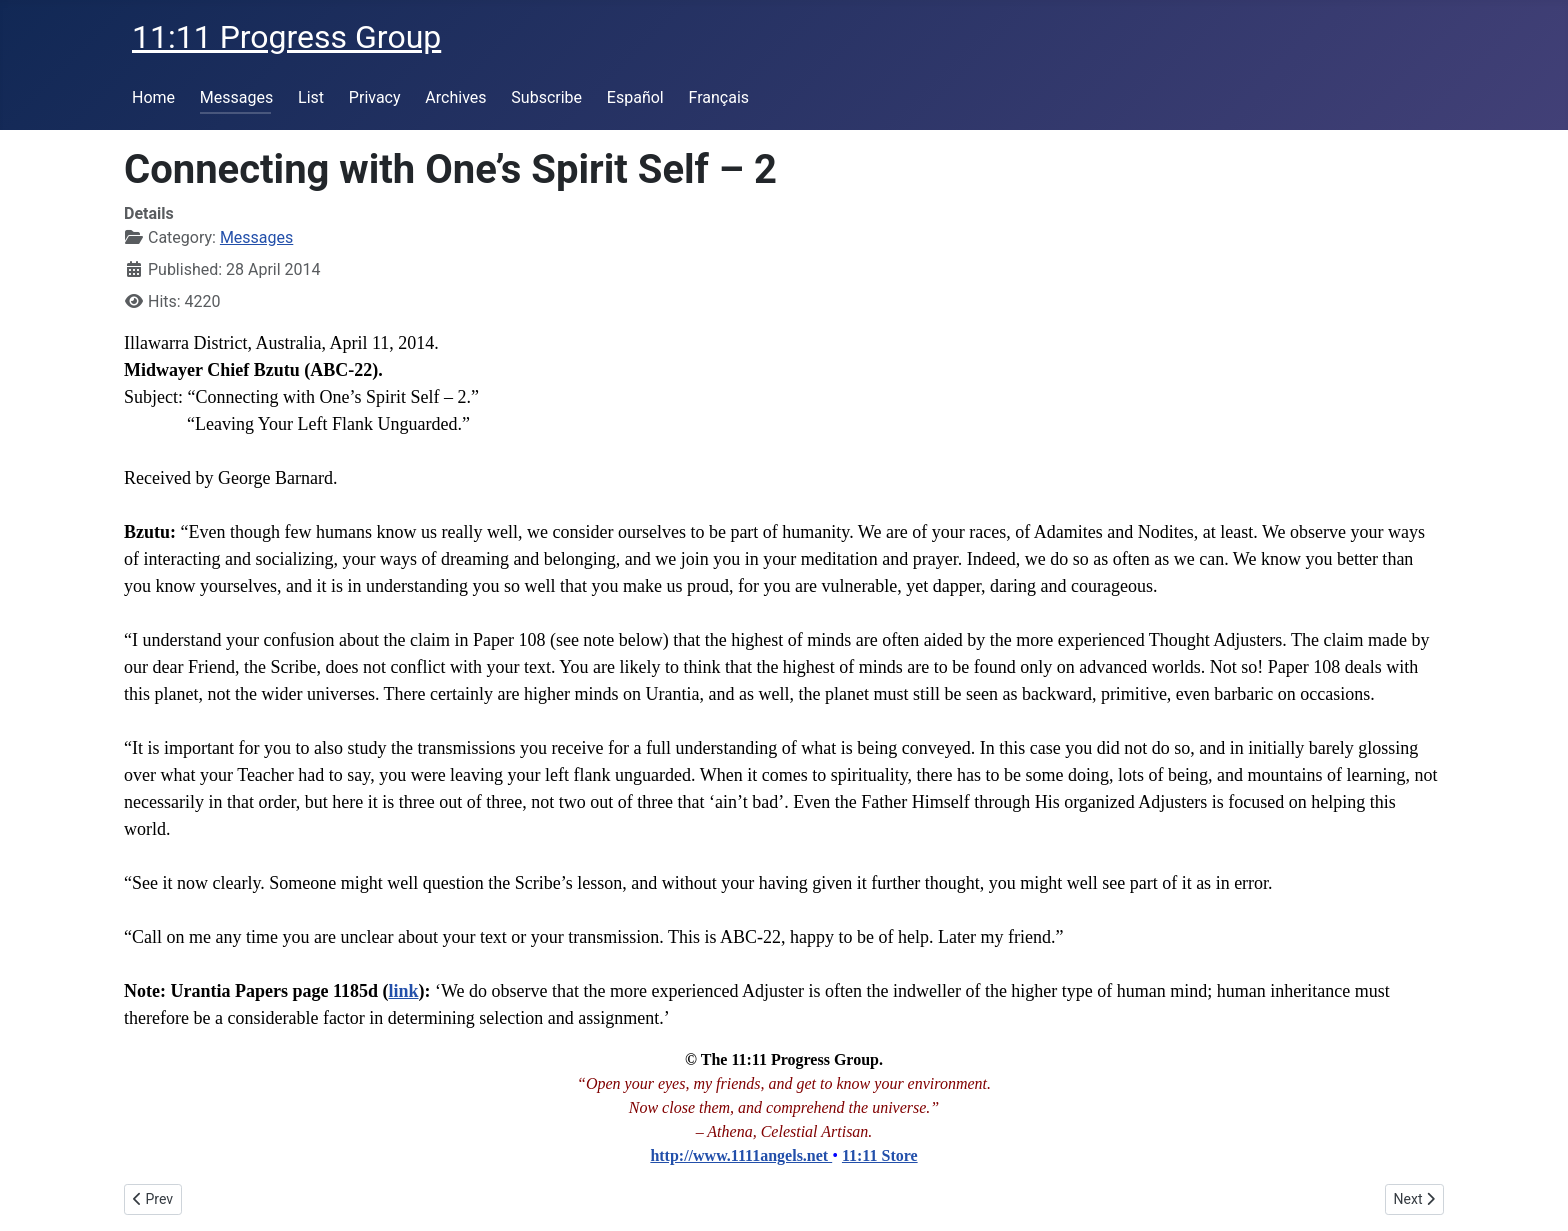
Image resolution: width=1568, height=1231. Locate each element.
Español (635, 97)
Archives (455, 97)
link (403, 991)
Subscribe (546, 97)
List (311, 97)
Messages (236, 97)
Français (719, 97)
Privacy (375, 97)
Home (153, 97)
